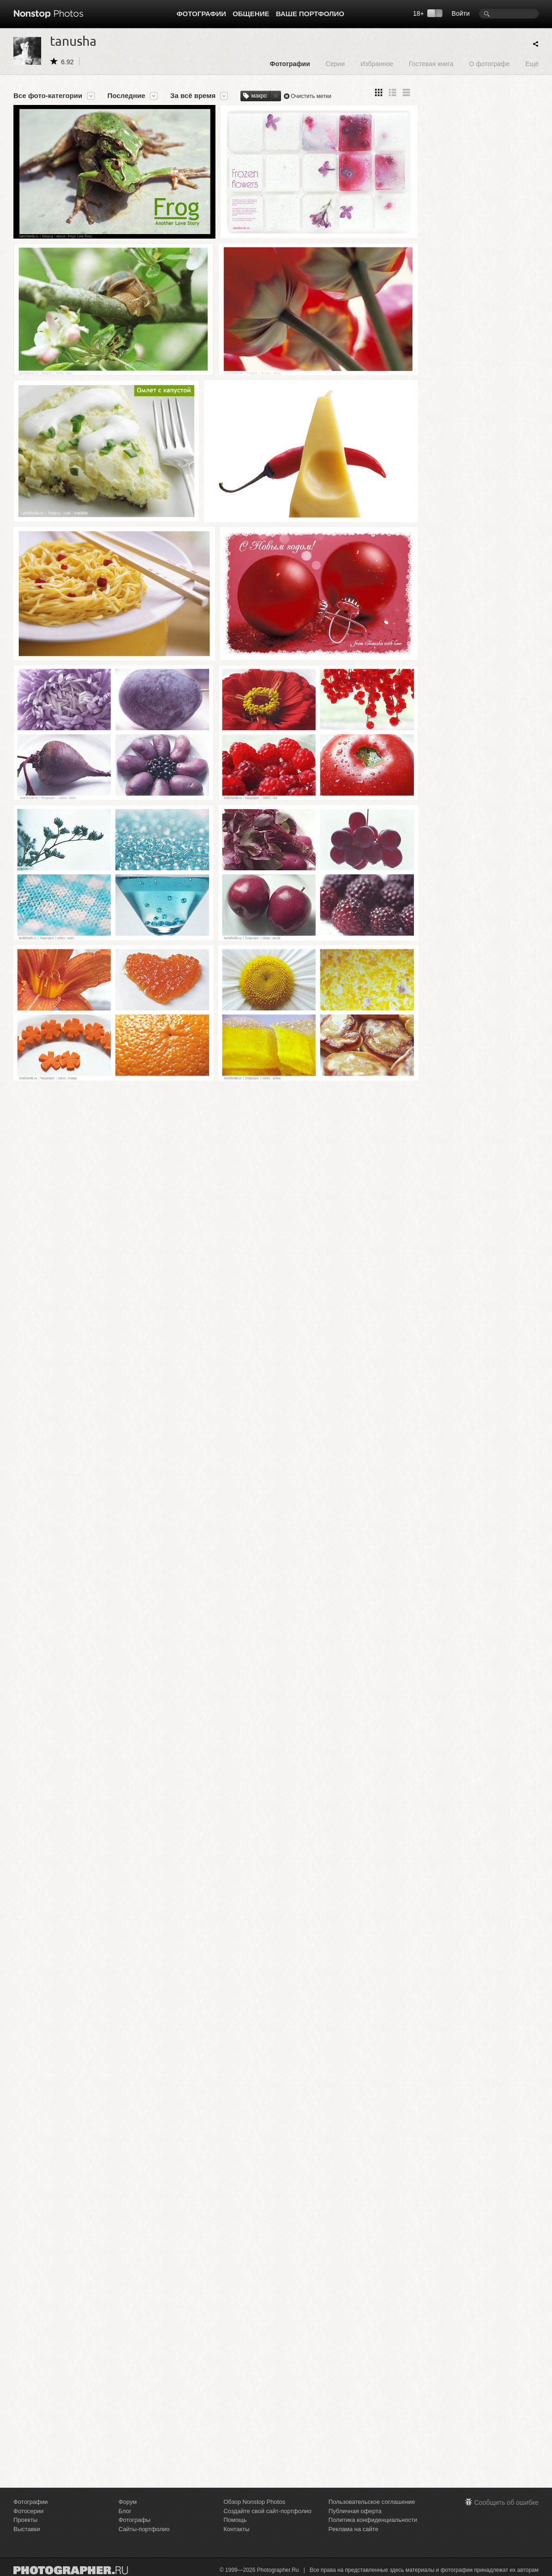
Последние (126, 95)
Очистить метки (311, 96)
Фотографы (134, 2519)
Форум (127, 2501)
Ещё (532, 63)
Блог (124, 2511)
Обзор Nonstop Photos (254, 2501)
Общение (251, 14)
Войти (461, 13)
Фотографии (201, 14)
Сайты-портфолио (144, 2529)
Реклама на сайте (354, 2529)
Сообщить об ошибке (506, 2502)
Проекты (25, 2519)
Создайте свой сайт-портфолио (267, 2511)
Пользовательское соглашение (372, 2501)
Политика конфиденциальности (373, 2519)
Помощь (234, 2519)
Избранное (377, 63)
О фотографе (489, 63)
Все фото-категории (47, 95)
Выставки (26, 2529)
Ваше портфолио (310, 14)
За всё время (192, 95)
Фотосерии (28, 2511)
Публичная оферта (355, 2511)
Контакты (236, 2529)
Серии (334, 63)
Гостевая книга (431, 63)
